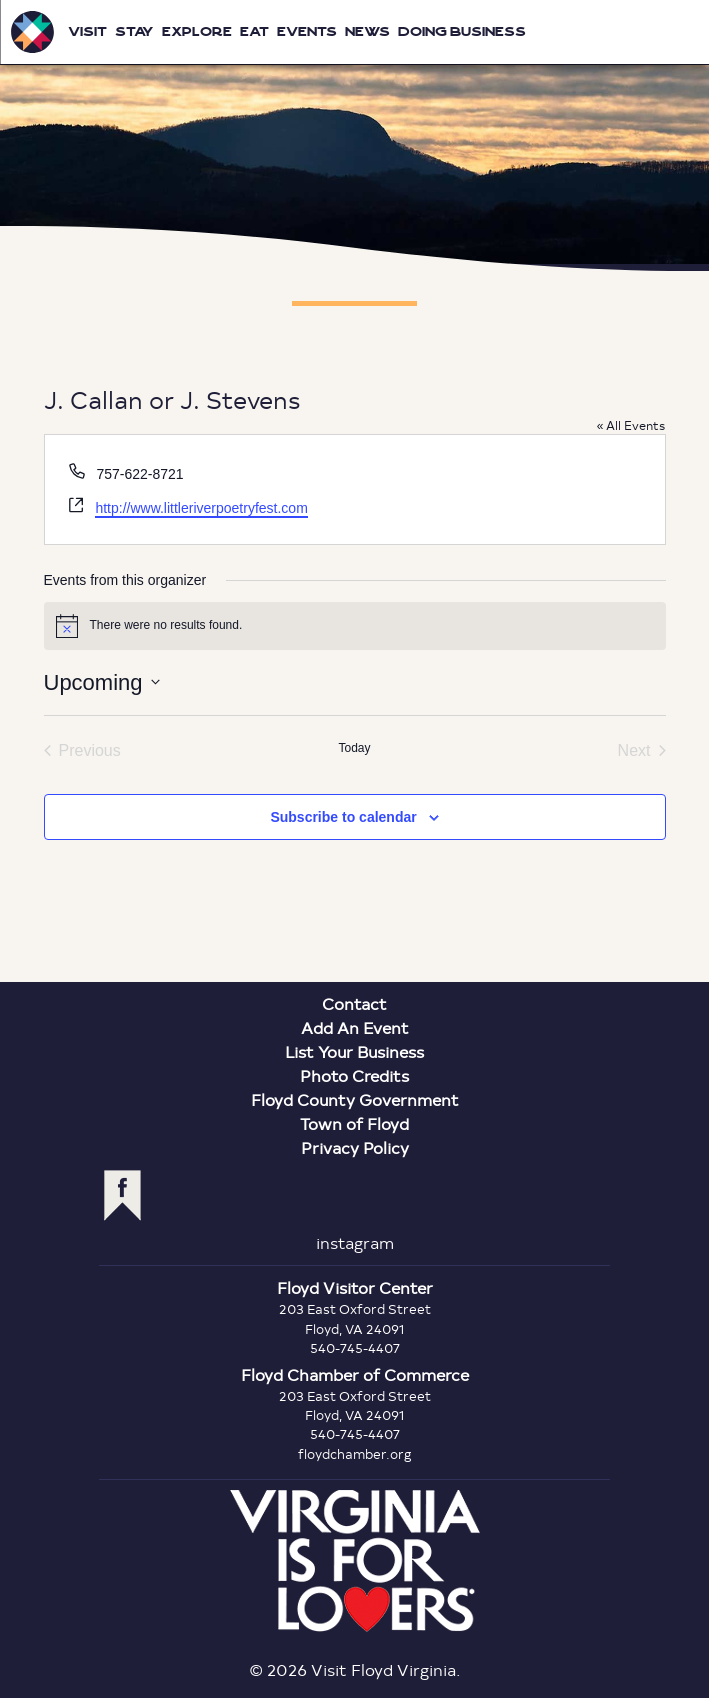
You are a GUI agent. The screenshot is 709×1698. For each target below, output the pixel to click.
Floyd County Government (355, 1099)
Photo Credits (354, 1075)
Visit (87, 31)
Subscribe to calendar (343, 817)
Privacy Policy (355, 1147)
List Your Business (354, 1051)
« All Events (631, 425)
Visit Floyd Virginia (32, 32)
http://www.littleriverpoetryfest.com (201, 508)
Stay (134, 31)
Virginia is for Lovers (355, 1561)
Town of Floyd (354, 1123)
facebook (122, 1195)
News (367, 31)
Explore (197, 31)
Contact (354, 1003)
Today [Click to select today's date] (354, 748)
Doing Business (462, 31)
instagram (355, 1242)
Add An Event (355, 1027)
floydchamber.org (355, 1454)
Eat (254, 31)
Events (307, 31)
